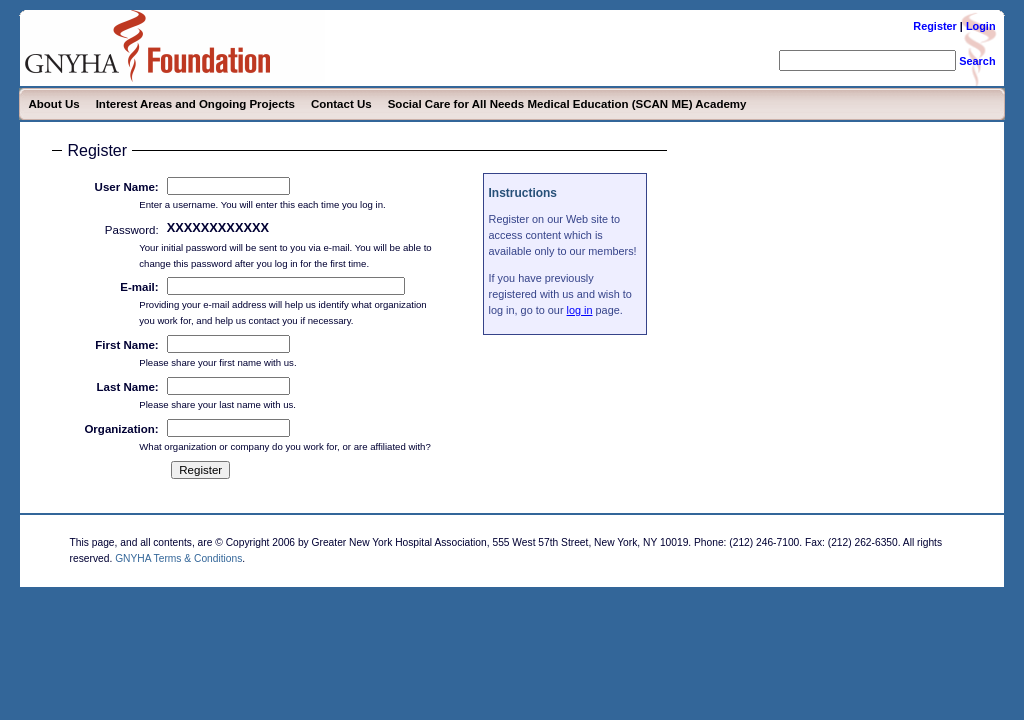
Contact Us (341, 104)
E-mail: (139, 287)
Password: (132, 230)
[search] (867, 60)
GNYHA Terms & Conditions (178, 558)
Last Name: (128, 387)
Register (935, 26)
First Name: (126, 345)
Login (981, 26)
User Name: (127, 187)
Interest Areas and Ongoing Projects (195, 104)
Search (977, 61)
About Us (53, 104)
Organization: (121, 429)
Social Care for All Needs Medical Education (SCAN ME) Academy (567, 104)
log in (580, 310)
